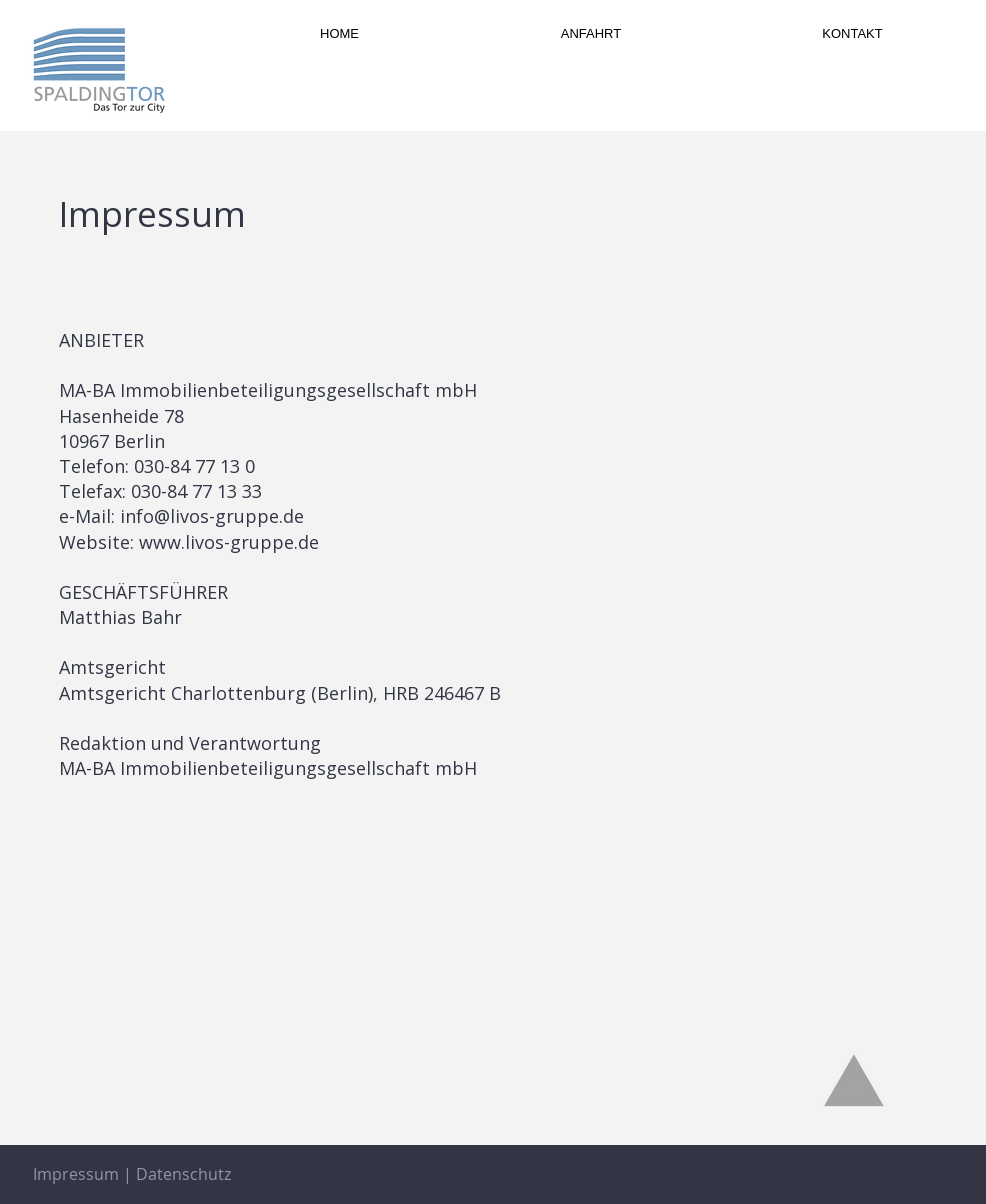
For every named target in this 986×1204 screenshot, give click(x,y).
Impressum (76, 1174)
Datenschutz (183, 1174)
